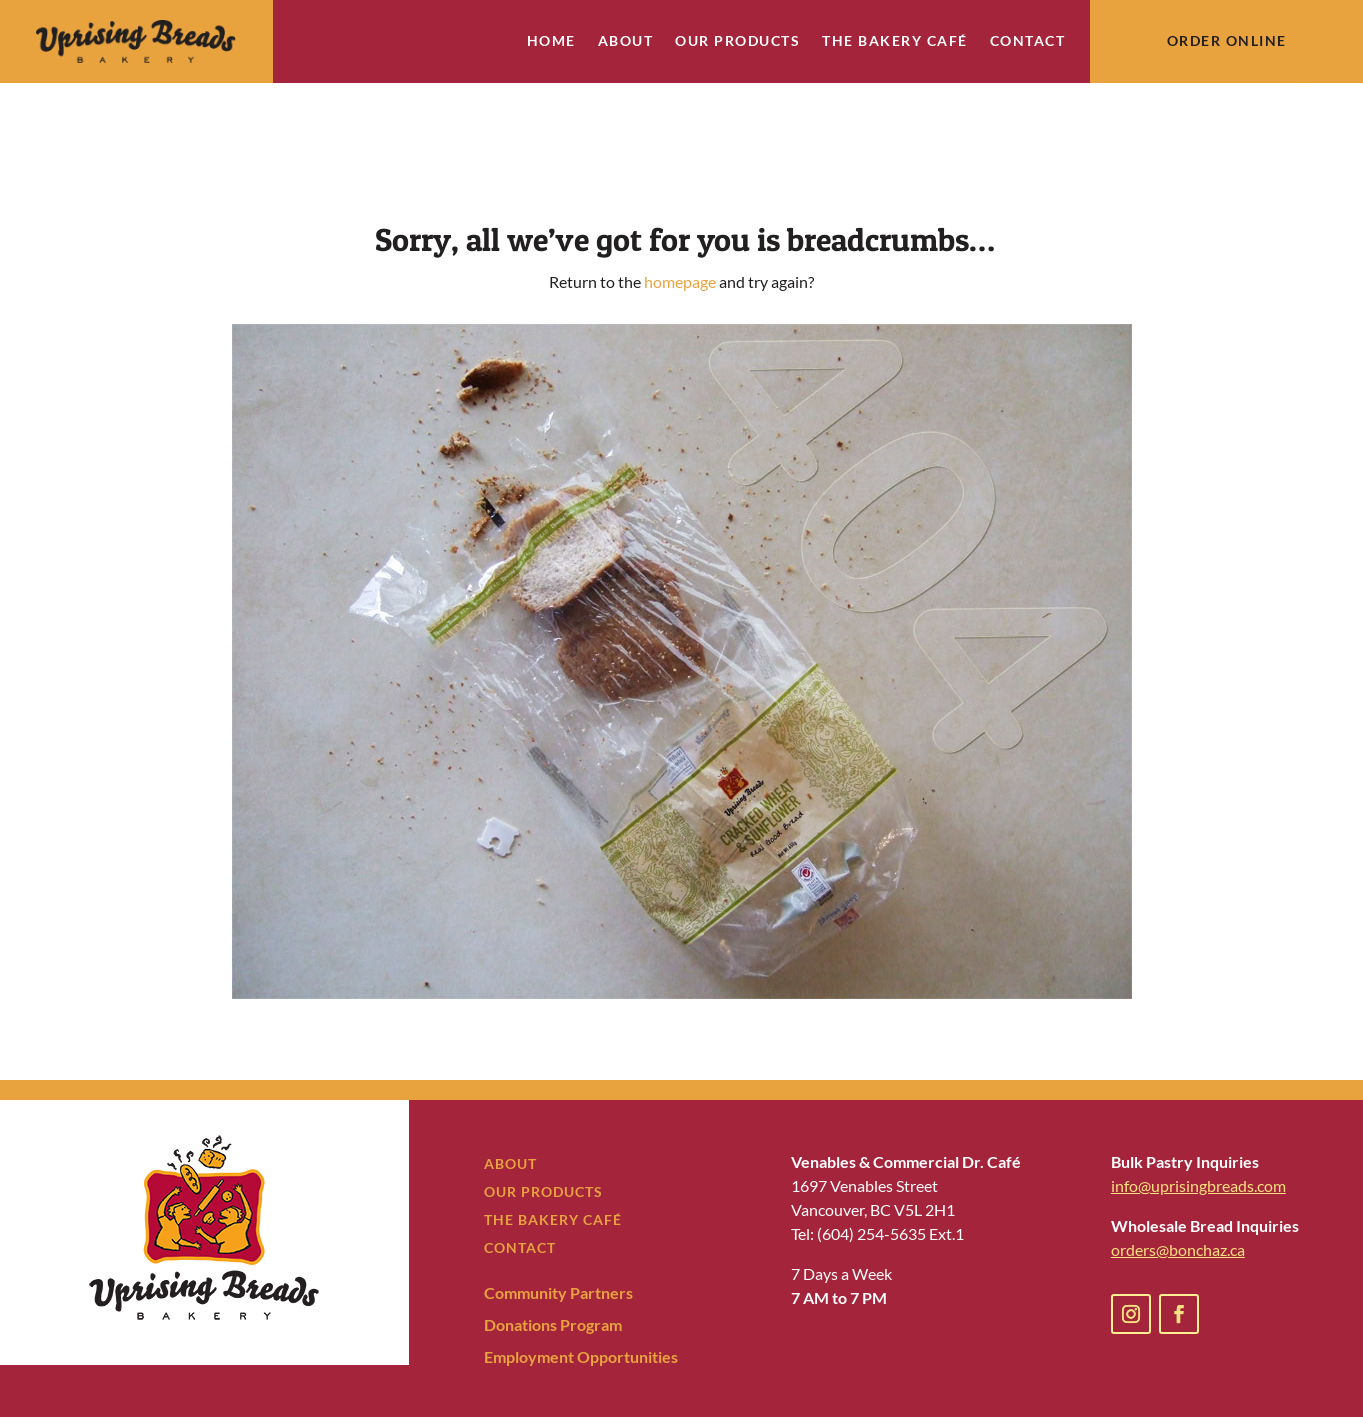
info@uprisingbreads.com (1198, 1128)
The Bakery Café (895, 41)
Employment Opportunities (581, 1299)
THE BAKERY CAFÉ (553, 1162)
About (626, 41)
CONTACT (520, 1190)
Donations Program (553, 1267)
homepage (680, 224)
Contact (1028, 41)
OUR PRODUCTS (543, 1134)
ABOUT (510, 1106)
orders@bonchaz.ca (1178, 1192)
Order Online (1227, 40)
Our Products (737, 41)
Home (551, 41)
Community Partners (558, 1235)
